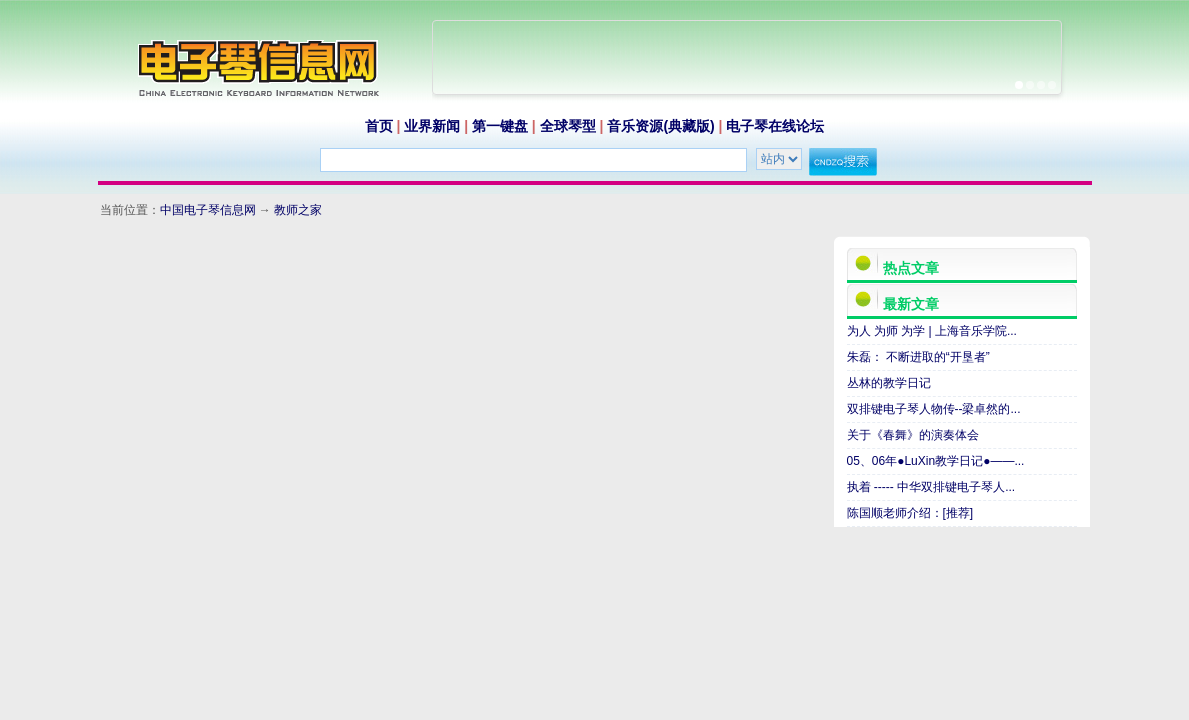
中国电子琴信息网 (208, 210)
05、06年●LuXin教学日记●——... (936, 461)
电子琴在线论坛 (775, 126)
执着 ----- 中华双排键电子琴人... (931, 487)
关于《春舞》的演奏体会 (913, 435)
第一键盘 (500, 126)
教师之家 (298, 210)
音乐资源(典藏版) (660, 126)
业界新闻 (432, 126)
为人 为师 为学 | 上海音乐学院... (932, 331)
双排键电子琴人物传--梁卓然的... (934, 409)
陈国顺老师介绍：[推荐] (910, 513)
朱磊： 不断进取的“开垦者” (918, 357)
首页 (379, 126)
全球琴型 (568, 126)
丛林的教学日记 (889, 383)
